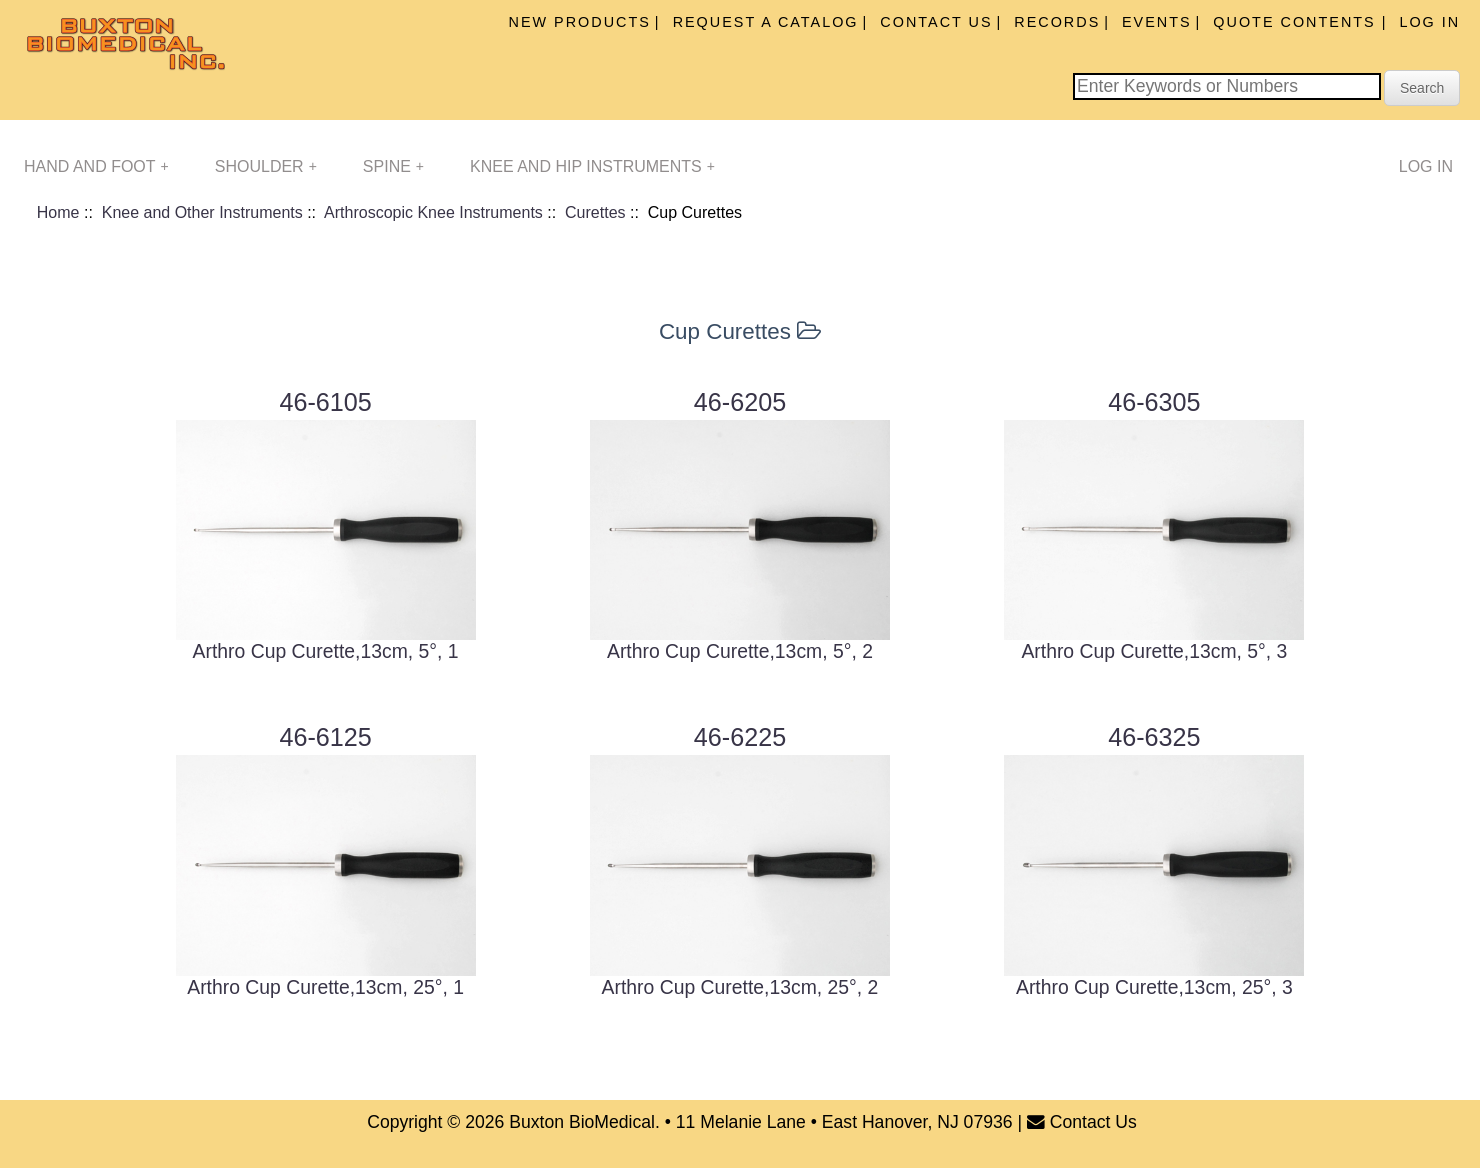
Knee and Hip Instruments (592, 166)
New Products (580, 22)
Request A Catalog (766, 22)
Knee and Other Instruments (202, 212)
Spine (393, 166)
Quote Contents (1297, 22)
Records (1057, 22)
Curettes (595, 212)
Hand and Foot (96, 166)
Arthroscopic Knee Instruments (433, 212)
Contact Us (936, 22)
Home (58, 212)
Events (1157, 22)
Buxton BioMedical (582, 1122)
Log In (1429, 22)
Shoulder (266, 166)
